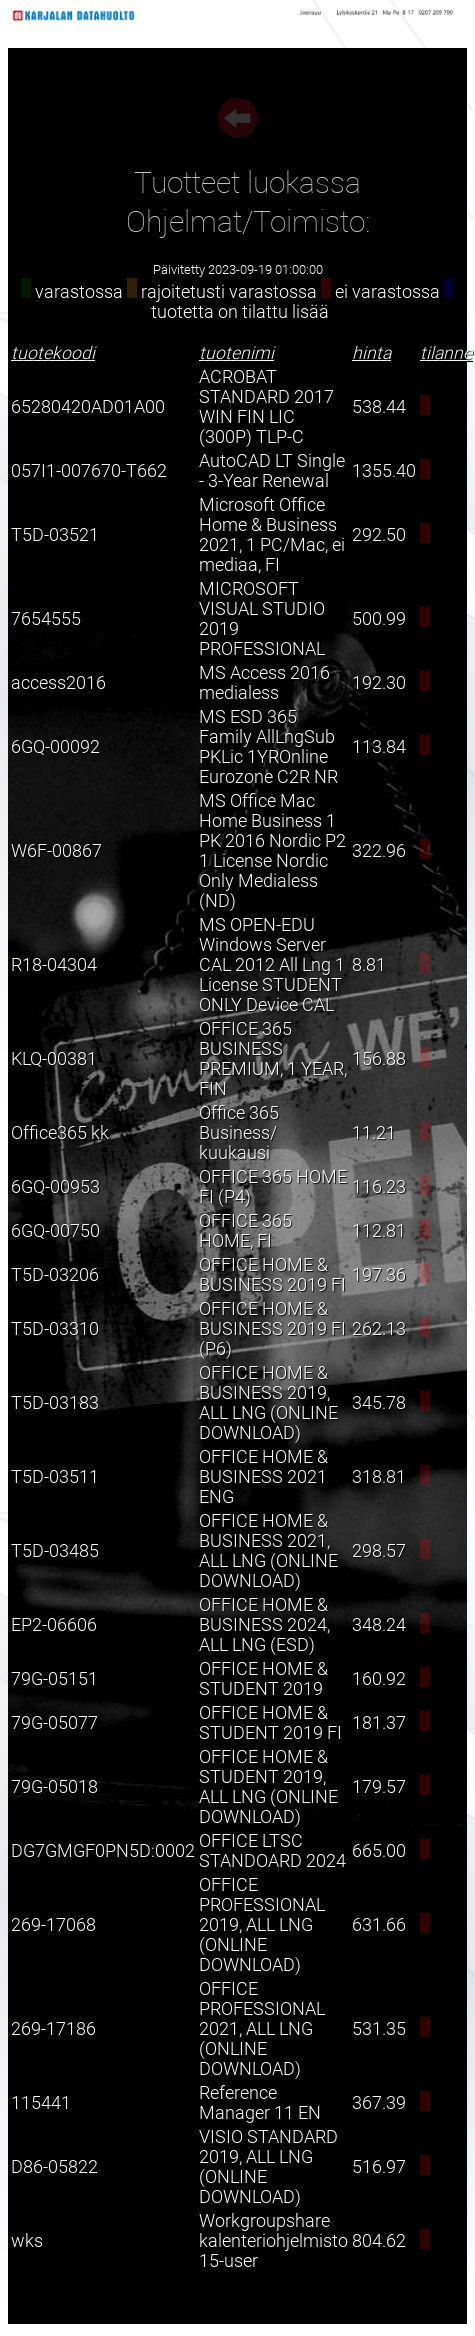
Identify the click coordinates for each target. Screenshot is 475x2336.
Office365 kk (60, 1133)
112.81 (379, 1231)
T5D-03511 (55, 1477)
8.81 (369, 965)
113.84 (379, 747)
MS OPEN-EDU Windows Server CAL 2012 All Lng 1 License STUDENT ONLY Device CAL (272, 965)
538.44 (379, 407)
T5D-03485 (55, 1551)
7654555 (46, 619)
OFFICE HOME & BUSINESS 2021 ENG (263, 1477)
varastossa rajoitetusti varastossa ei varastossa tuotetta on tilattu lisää (237, 302)
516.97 (379, 2167)
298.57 (379, 1551)
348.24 (379, 1625)
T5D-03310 (55, 1329)
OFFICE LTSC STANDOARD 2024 (272, 1851)
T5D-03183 (55, 1403)
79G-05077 (54, 1723)
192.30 (379, 683)
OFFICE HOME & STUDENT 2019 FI (270, 1723)
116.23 (379, 1187)
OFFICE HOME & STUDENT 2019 (263, 1679)
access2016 (58, 683)
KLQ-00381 (54, 1059)
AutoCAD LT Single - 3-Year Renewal (272, 471)
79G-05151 (54, 1679)
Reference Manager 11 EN (260, 2103)
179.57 (379, 1787)
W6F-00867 (56, 851)
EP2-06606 (54, 1625)
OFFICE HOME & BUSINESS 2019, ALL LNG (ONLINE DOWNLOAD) (268, 1403)
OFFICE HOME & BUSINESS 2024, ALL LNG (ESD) (264, 1625)
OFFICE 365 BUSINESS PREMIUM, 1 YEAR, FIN (273, 1059)
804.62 (379, 2241)
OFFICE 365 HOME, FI (245, 1231)
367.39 (379, 2103)
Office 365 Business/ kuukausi (239, 1133)
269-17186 (53, 2029)
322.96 (379, 851)
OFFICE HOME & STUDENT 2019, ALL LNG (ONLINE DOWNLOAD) (268, 1787)
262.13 (379, 1329)
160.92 (379, 1679)
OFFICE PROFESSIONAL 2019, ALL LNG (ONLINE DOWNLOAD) (262, 1925)
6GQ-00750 (55, 1231)
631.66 (379, 1925)
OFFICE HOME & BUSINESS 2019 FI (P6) (272, 1329)
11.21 (374, 1133)
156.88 (379, 1059)
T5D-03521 (55, 535)
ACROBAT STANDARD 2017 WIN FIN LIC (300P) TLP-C (266, 407)
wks (27, 2241)
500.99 (379, 619)
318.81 (379, 1477)
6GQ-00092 (55, 747)
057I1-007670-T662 (89, 471)
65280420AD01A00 (88, 407)
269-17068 (53, 1925)
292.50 (379, 535)
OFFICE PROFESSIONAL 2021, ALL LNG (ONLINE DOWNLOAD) (262, 2029)
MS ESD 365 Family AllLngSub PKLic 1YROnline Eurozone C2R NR (268, 747)
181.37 (379, 1723)
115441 (41, 2103)
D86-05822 (54, 2167)
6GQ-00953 (55, 1187)
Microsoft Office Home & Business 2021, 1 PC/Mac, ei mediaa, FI (272, 535)
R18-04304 (54, 965)
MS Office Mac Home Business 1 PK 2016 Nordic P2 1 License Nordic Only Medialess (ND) (272, 851)
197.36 (379, 1275)
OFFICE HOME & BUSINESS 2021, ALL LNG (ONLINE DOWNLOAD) (268, 1551)
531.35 (379, 2029)
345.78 (379, 1403)
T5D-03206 (55, 1275)
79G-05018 (54, 1787)
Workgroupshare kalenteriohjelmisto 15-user (273, 2241)
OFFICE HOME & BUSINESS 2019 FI (272, 1275)
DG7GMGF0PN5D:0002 (103, 1851)
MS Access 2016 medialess (264, 683)
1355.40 (384, 471)
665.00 (379, 1851)
